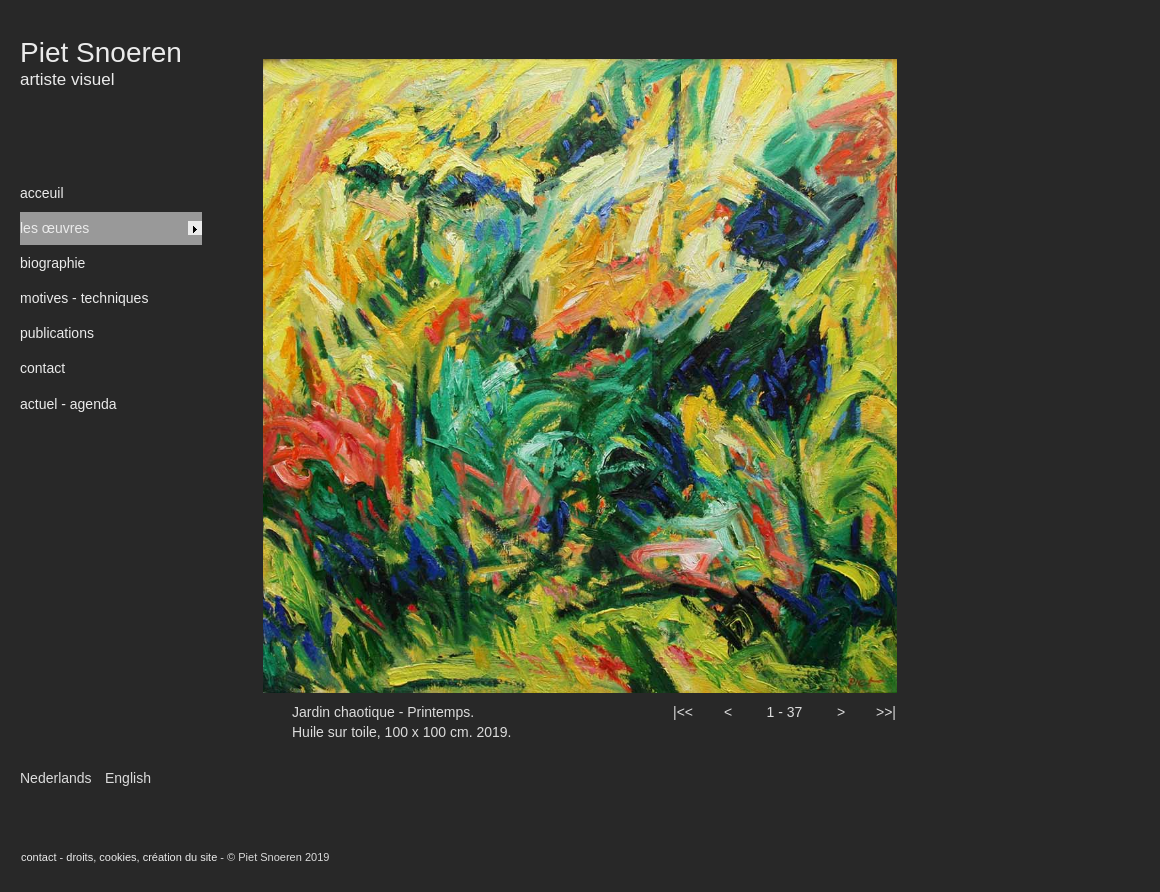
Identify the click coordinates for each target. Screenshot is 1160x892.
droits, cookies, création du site (141, 857)
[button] (683, 729)
